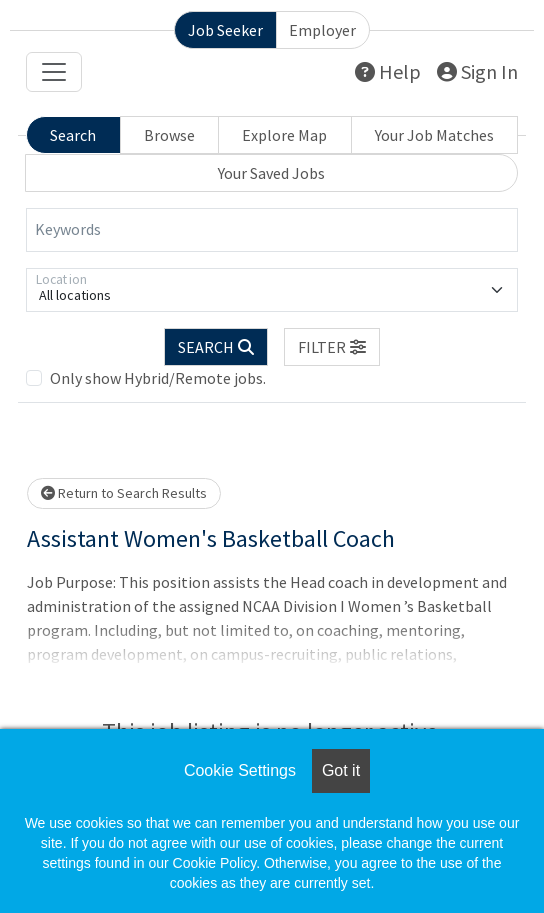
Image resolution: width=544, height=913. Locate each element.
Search (73, 135)
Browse (169, 135)
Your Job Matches (434, 135)
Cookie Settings (240, 770)
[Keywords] (272, 230)
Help (388, 71)
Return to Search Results (124, 493)
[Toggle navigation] (54, 72)
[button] (332, 347)
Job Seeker (225, 30)
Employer (322, 30)
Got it (341, 770)
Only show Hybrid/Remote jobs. (158, 378)
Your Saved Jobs (271, 173)
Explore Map (284, 135)
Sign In (477, 71)
